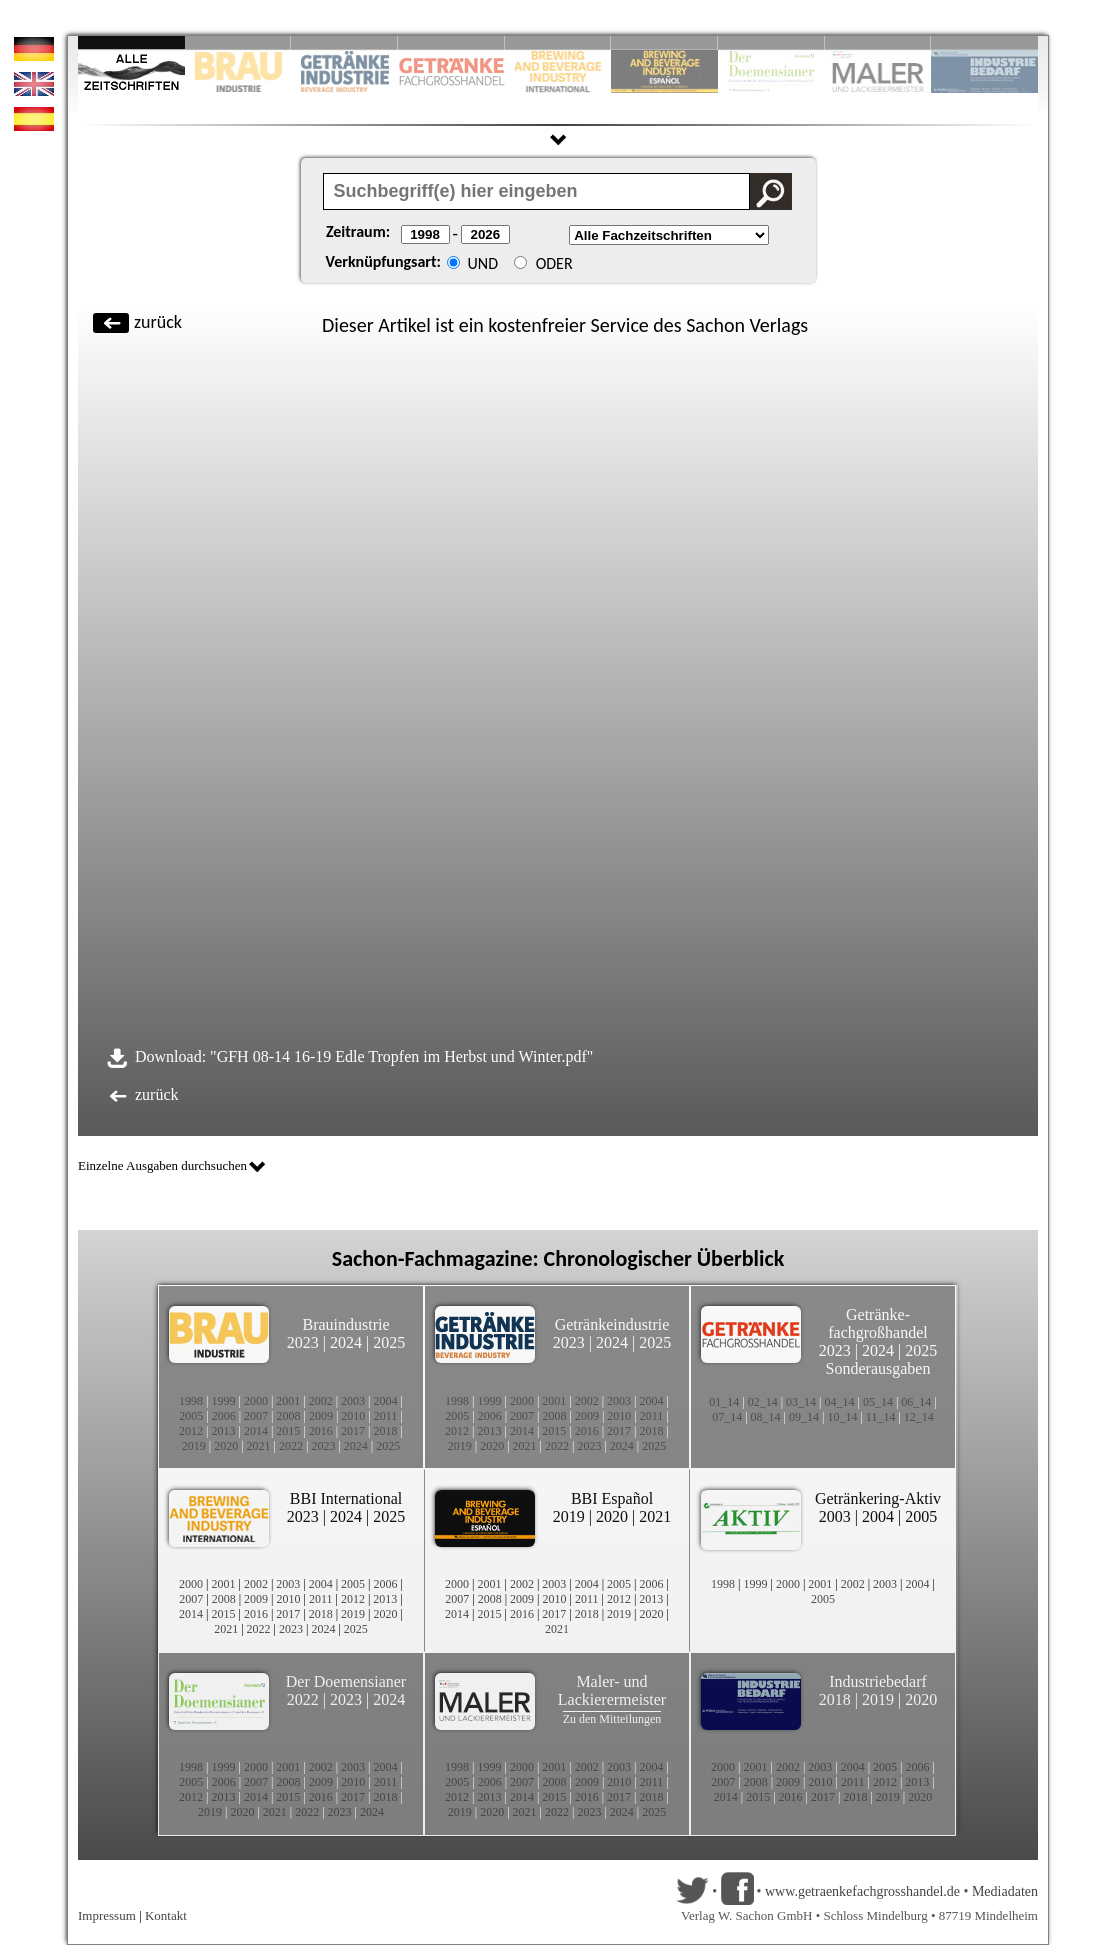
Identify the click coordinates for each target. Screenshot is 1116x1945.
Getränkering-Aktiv (878, 1498)
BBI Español (612, 1498)
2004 (386, 1401)
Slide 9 (878, 42)
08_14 (766, 1417)
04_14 (840, 1402)
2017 (353, 1431)
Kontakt (166, 1915)
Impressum (107, 1915)
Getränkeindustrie (612, 1324)
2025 (389, 1342)
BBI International (346, 1498)
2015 (288, 1431)
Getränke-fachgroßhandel (878, 1323)
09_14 (804, 1417)
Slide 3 (344, 42)
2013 (223, 1431)
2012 (191, 1431)
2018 (386, 1431)
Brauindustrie (345, 1324)
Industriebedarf (878, 1681)
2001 (288, 1401)
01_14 (724, 1402)
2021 (259, 1446)
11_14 (881, 1417)
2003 (353, 1401)
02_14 (763, 1402)
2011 (386, 1416)
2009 (321, 1416)
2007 (256, 1416)
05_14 (878, 1402)
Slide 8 (771, 42)
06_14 (916, 1402)
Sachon (715, 325)
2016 (321, 1431)
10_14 (842, 1417)
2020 (226, 1446)
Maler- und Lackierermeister (612, 1690)
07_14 (727, 1417)
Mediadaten (1005, 1891)
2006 (224, 1416)
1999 (223, 1401)
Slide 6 (664, 42)
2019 (194, 1446)
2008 (289, 1416)
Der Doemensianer (346, 1681)
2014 (256, 1431)
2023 (303, 1342)
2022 (291, 1446)
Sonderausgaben (878, 1368)
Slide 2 (238, 42)
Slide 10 (984, 42)
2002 (321, 1401)
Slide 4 (451, 42)
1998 (191, 1401)
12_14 (919, 1417)
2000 (256, 1401)
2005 (191, 1416)
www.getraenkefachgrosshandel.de (862, 1891)
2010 (353, 1416)
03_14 (801, 1402)
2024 (346, 1342)
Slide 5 (558, 42)
